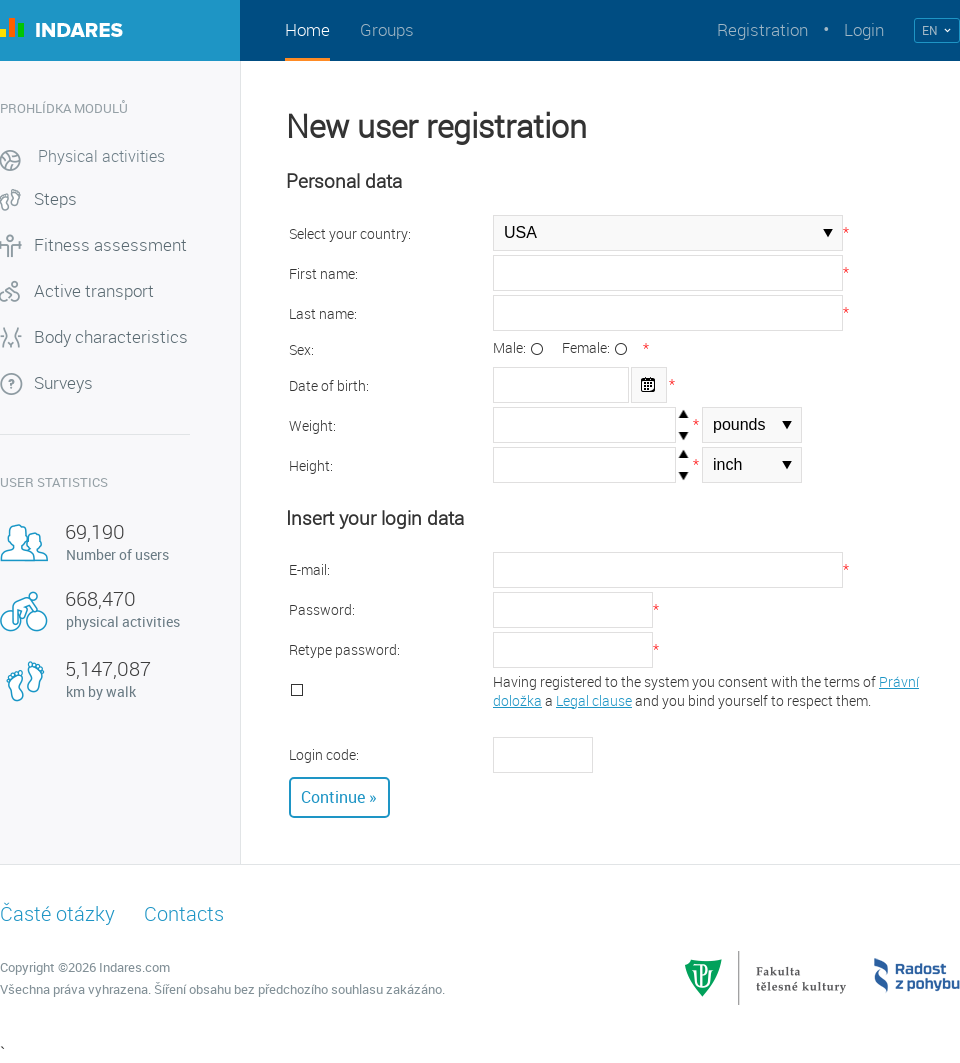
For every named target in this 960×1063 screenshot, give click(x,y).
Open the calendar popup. (649, 385)
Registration (762, 29)
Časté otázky (57, 913)
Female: (587, 347)
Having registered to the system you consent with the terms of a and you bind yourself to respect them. (706, 691)
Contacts (184, 913)
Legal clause (594, 700)
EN (930, 30)
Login (864, 29)
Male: (511, 347)
